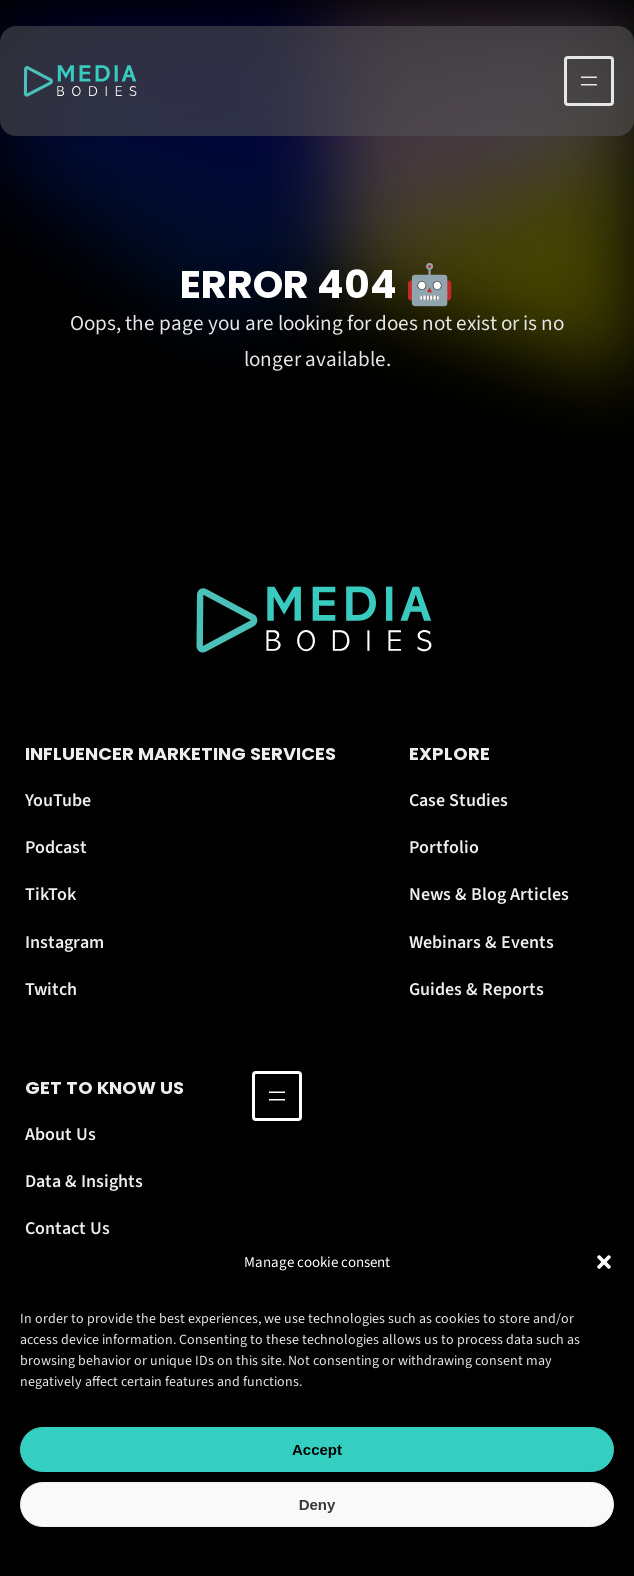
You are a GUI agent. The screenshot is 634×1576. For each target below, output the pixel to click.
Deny (317, 1504)
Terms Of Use (363, 1548)
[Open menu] (589, 81)
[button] (604, 1262)
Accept (317, 1449)
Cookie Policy (273, 1548)
